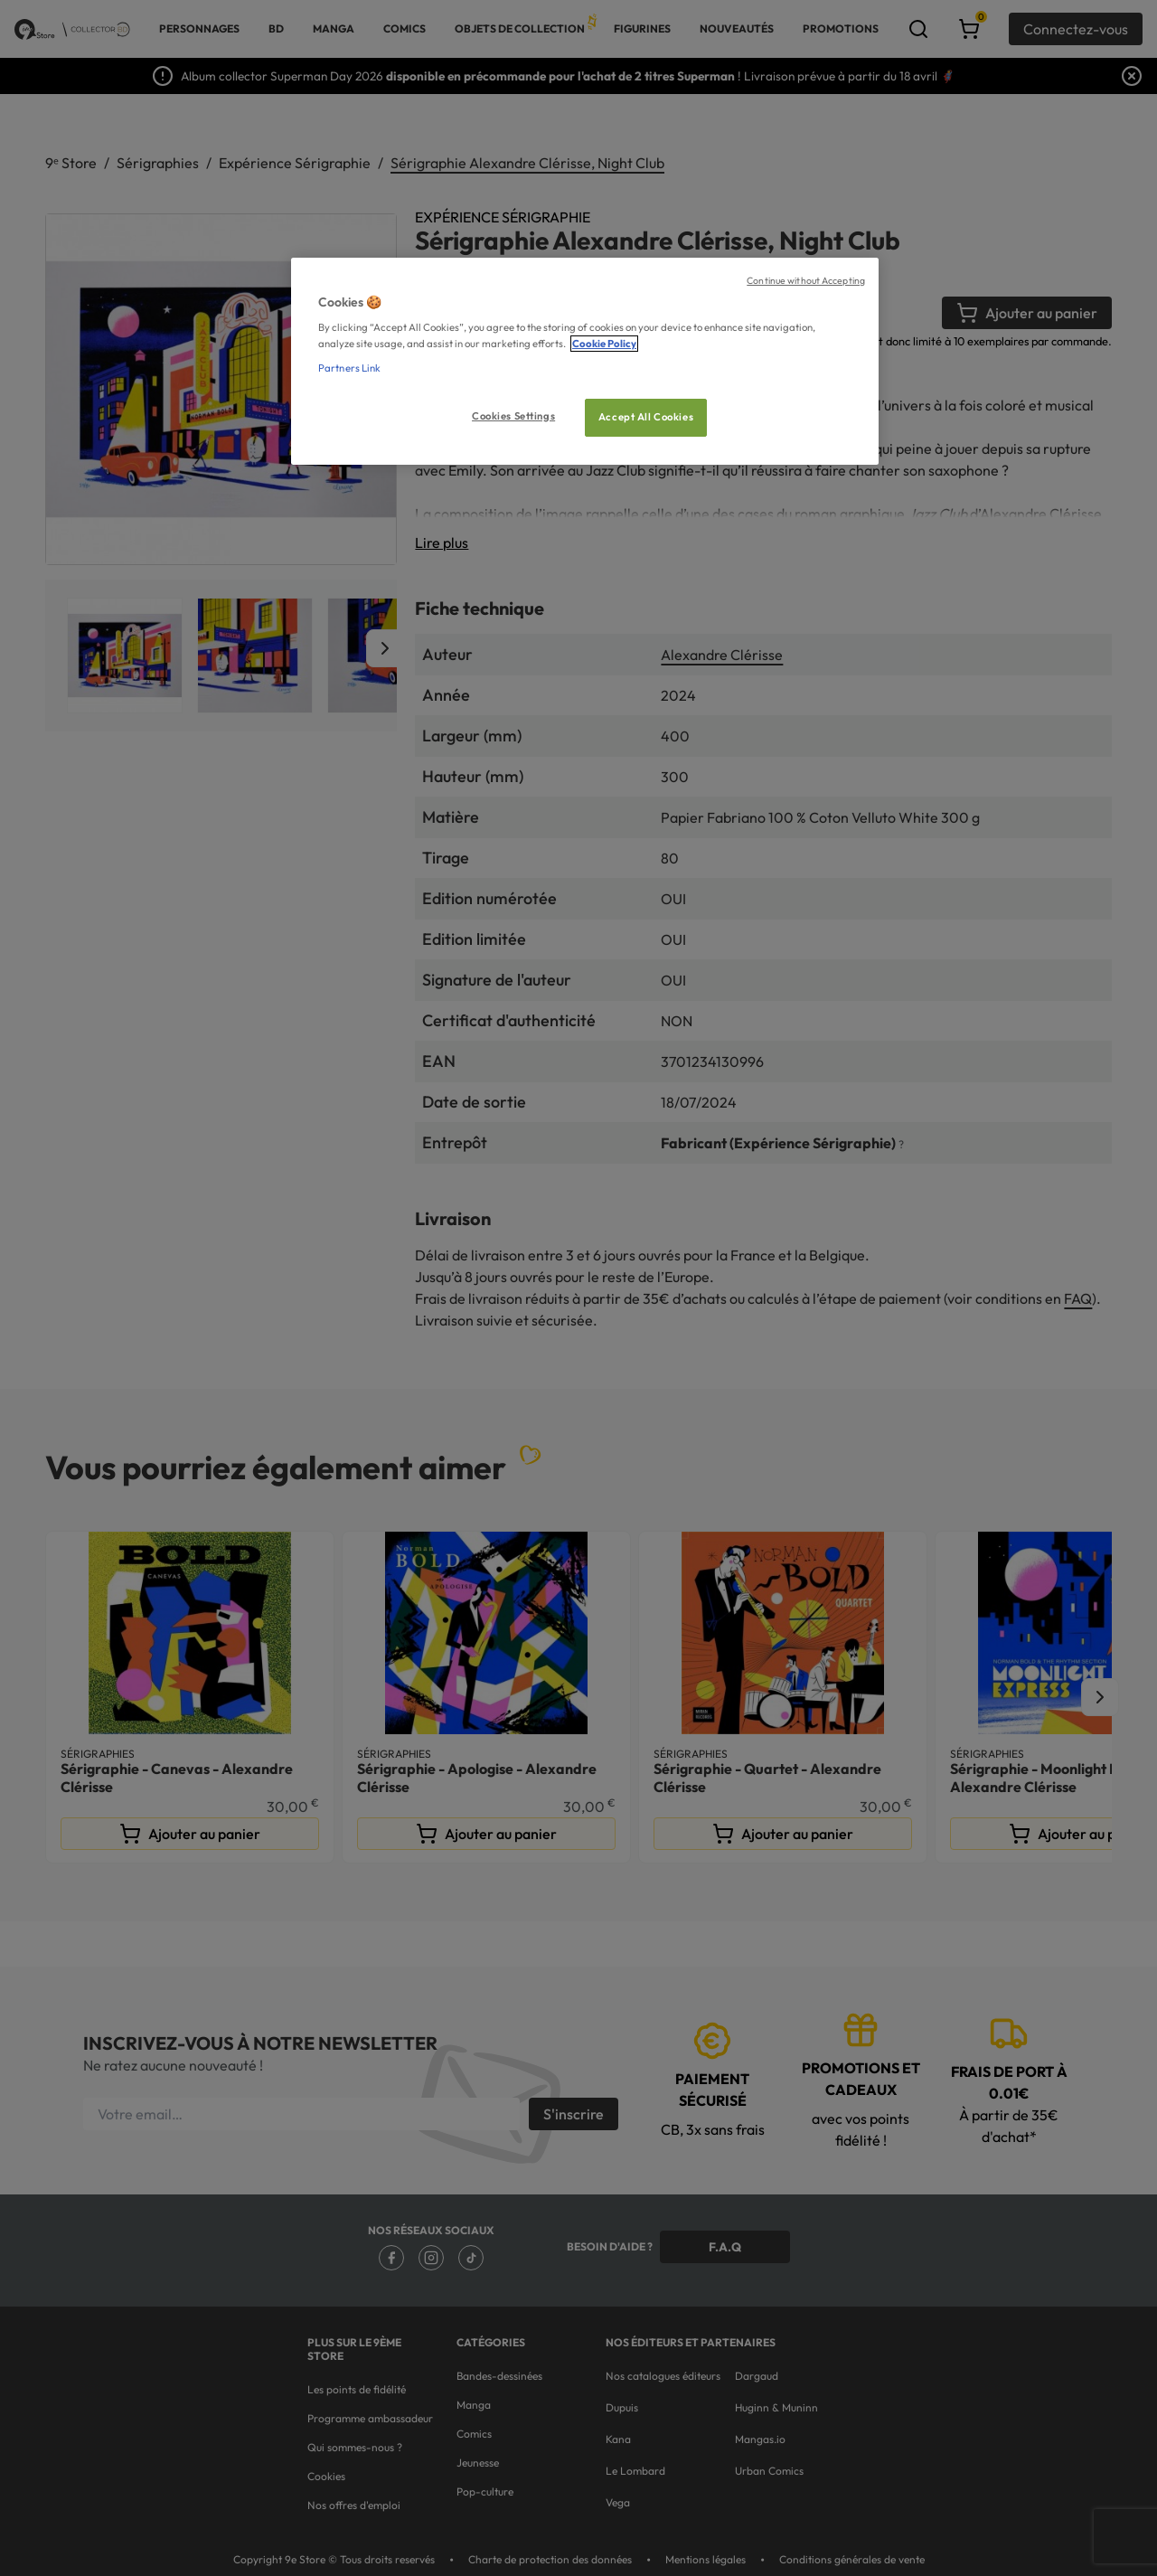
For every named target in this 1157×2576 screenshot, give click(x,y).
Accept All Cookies (645, 416)
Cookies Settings (513, 416)
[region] (585, 361)
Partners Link (349, 368)
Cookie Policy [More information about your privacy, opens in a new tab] (604, 343)
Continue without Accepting (806, 280)
